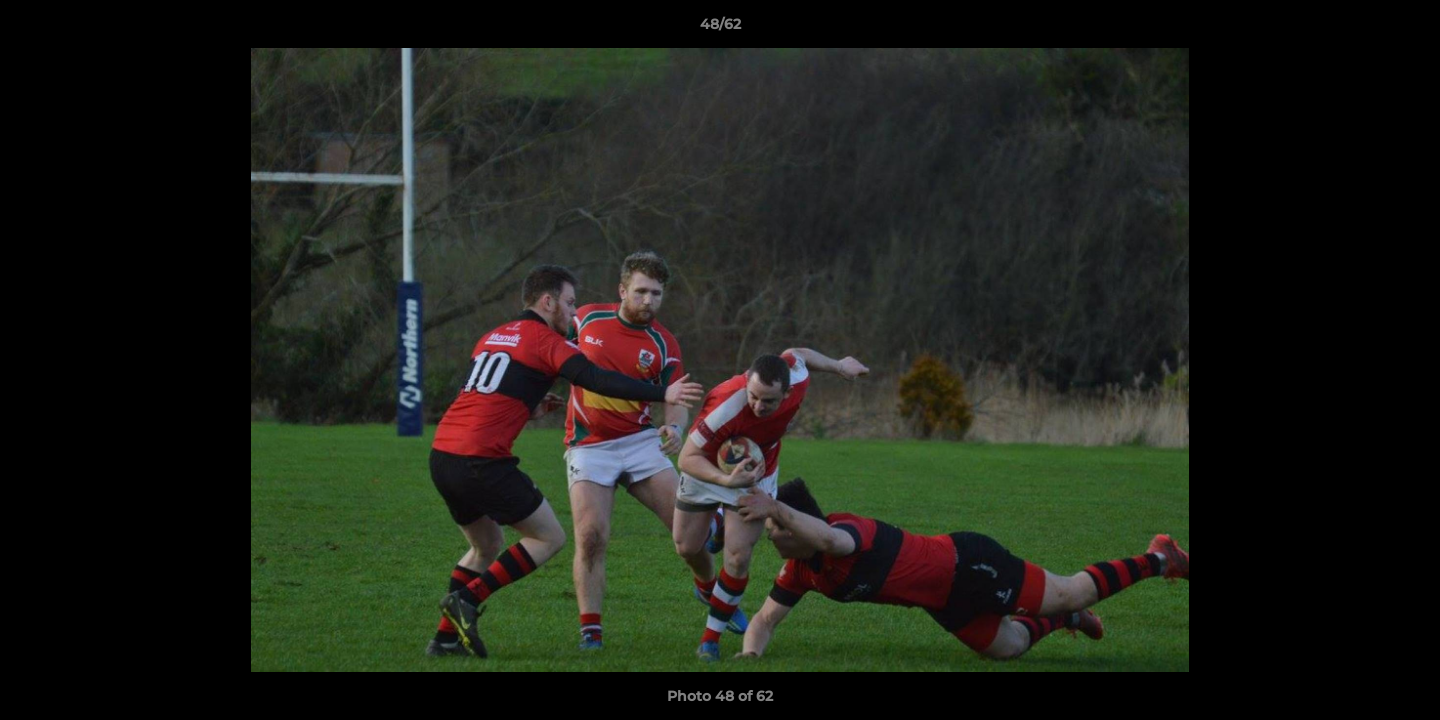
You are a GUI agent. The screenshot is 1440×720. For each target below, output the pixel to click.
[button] (1404, 29)
